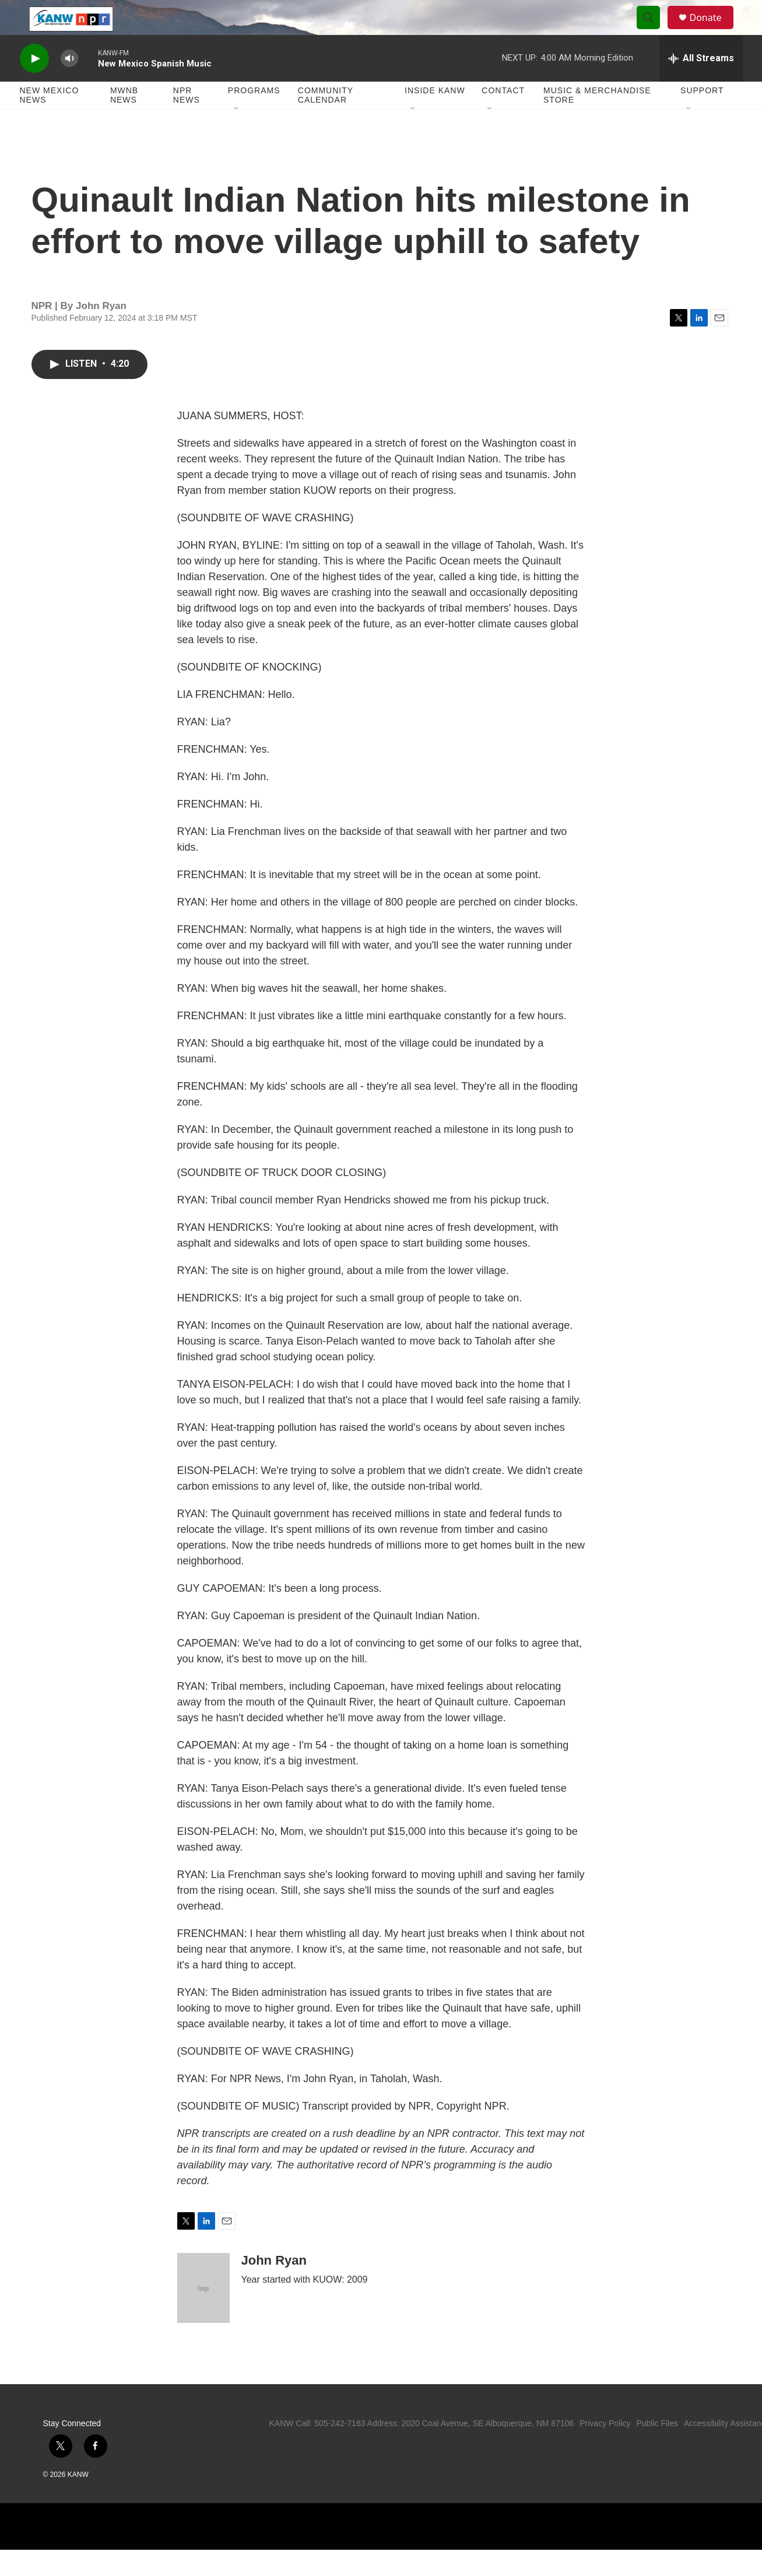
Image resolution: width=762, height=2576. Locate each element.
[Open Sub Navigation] (236, 135)
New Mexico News (49, 121)
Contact (503, 116)
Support (702, 116)
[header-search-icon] (654, 31)
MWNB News (124, 121)
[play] (34, 85)
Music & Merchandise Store (597, 121)
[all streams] (701, 84)
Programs (254, 116)
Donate (713, 30)
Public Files (657, 2449)
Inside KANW (435, 116)
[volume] (69, 85)
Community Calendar (325, 121)
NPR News (186, 121)
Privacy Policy (605, 2449)
